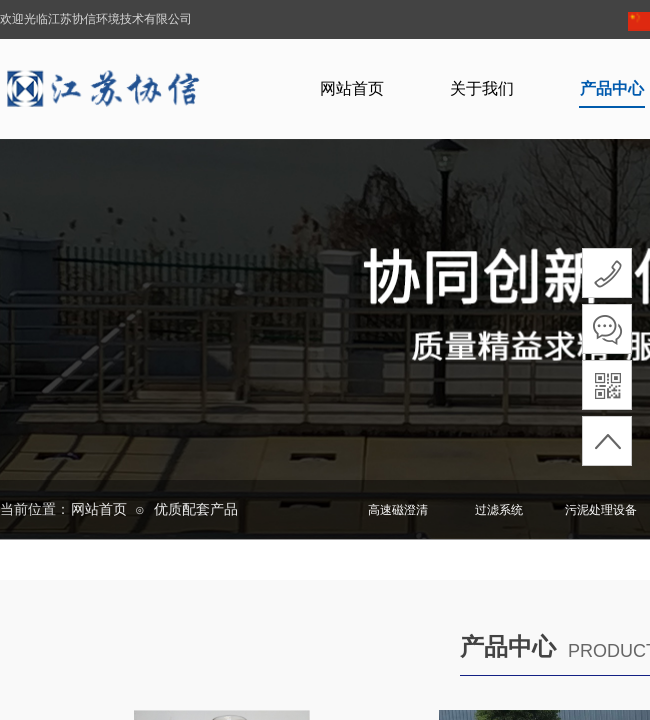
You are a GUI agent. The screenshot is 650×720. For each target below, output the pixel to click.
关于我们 (482, 88)
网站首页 (352, 88)
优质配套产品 (196, 509)
